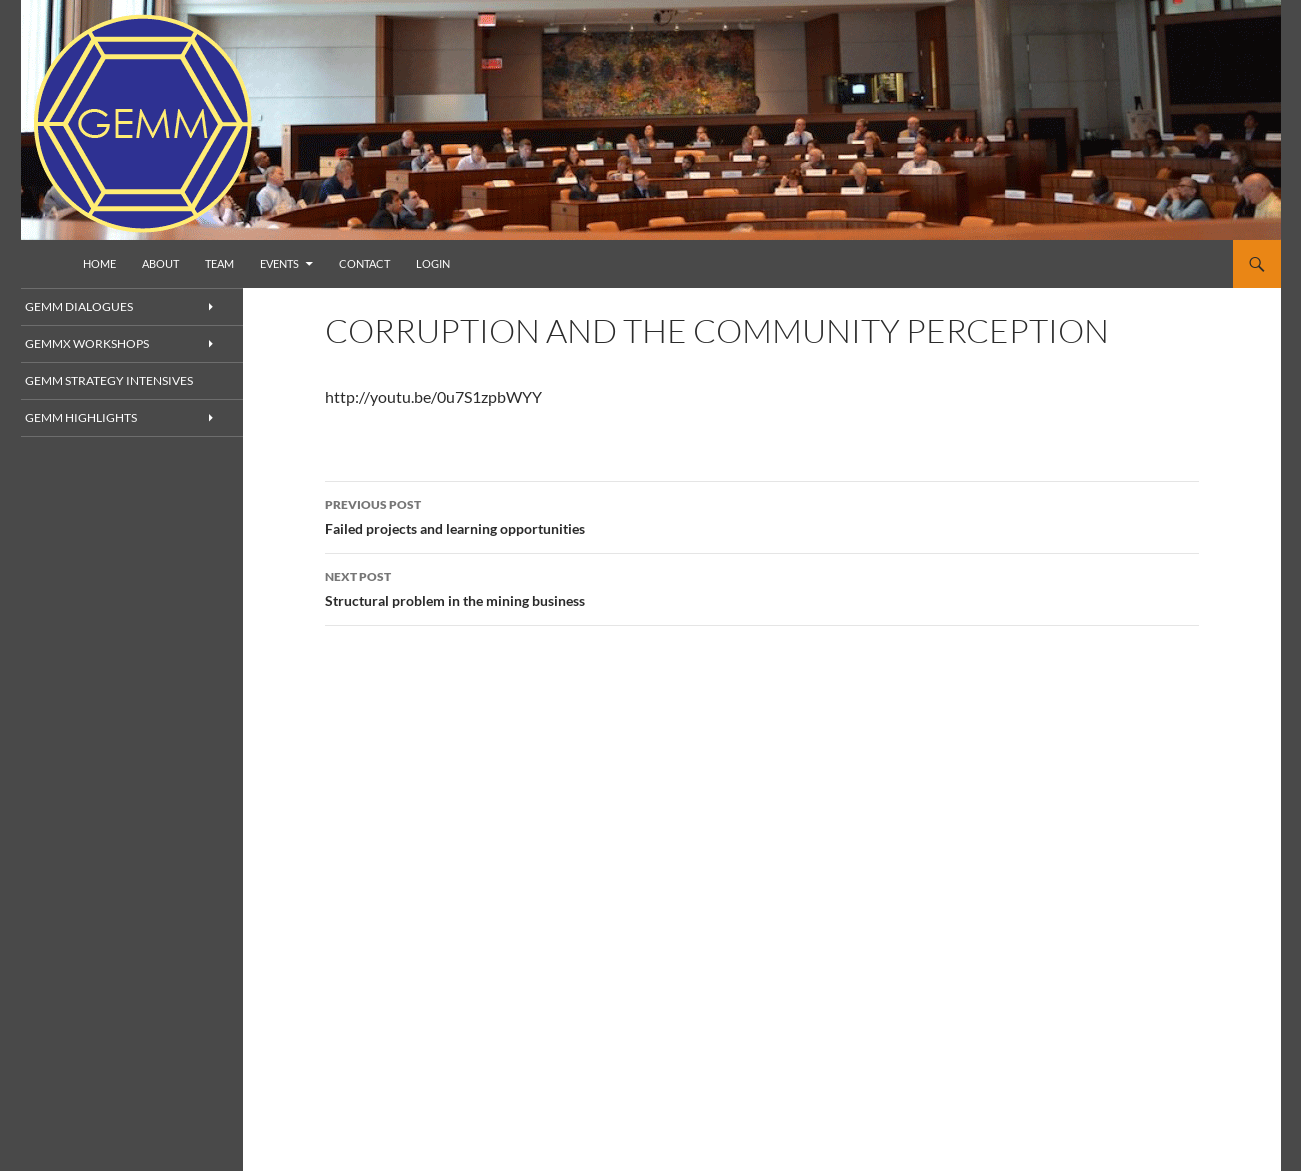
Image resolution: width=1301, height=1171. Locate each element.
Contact (364, 263)
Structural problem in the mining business (762, 587)
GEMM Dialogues (99, 306)
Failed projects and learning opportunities (762, 515)
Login (433, 263)
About (160, 263)
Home (99, 263)
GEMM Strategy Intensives (125, 381)
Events (279, 263)
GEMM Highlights (101, 419)
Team (219, 263)
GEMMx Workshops (107, 344)
